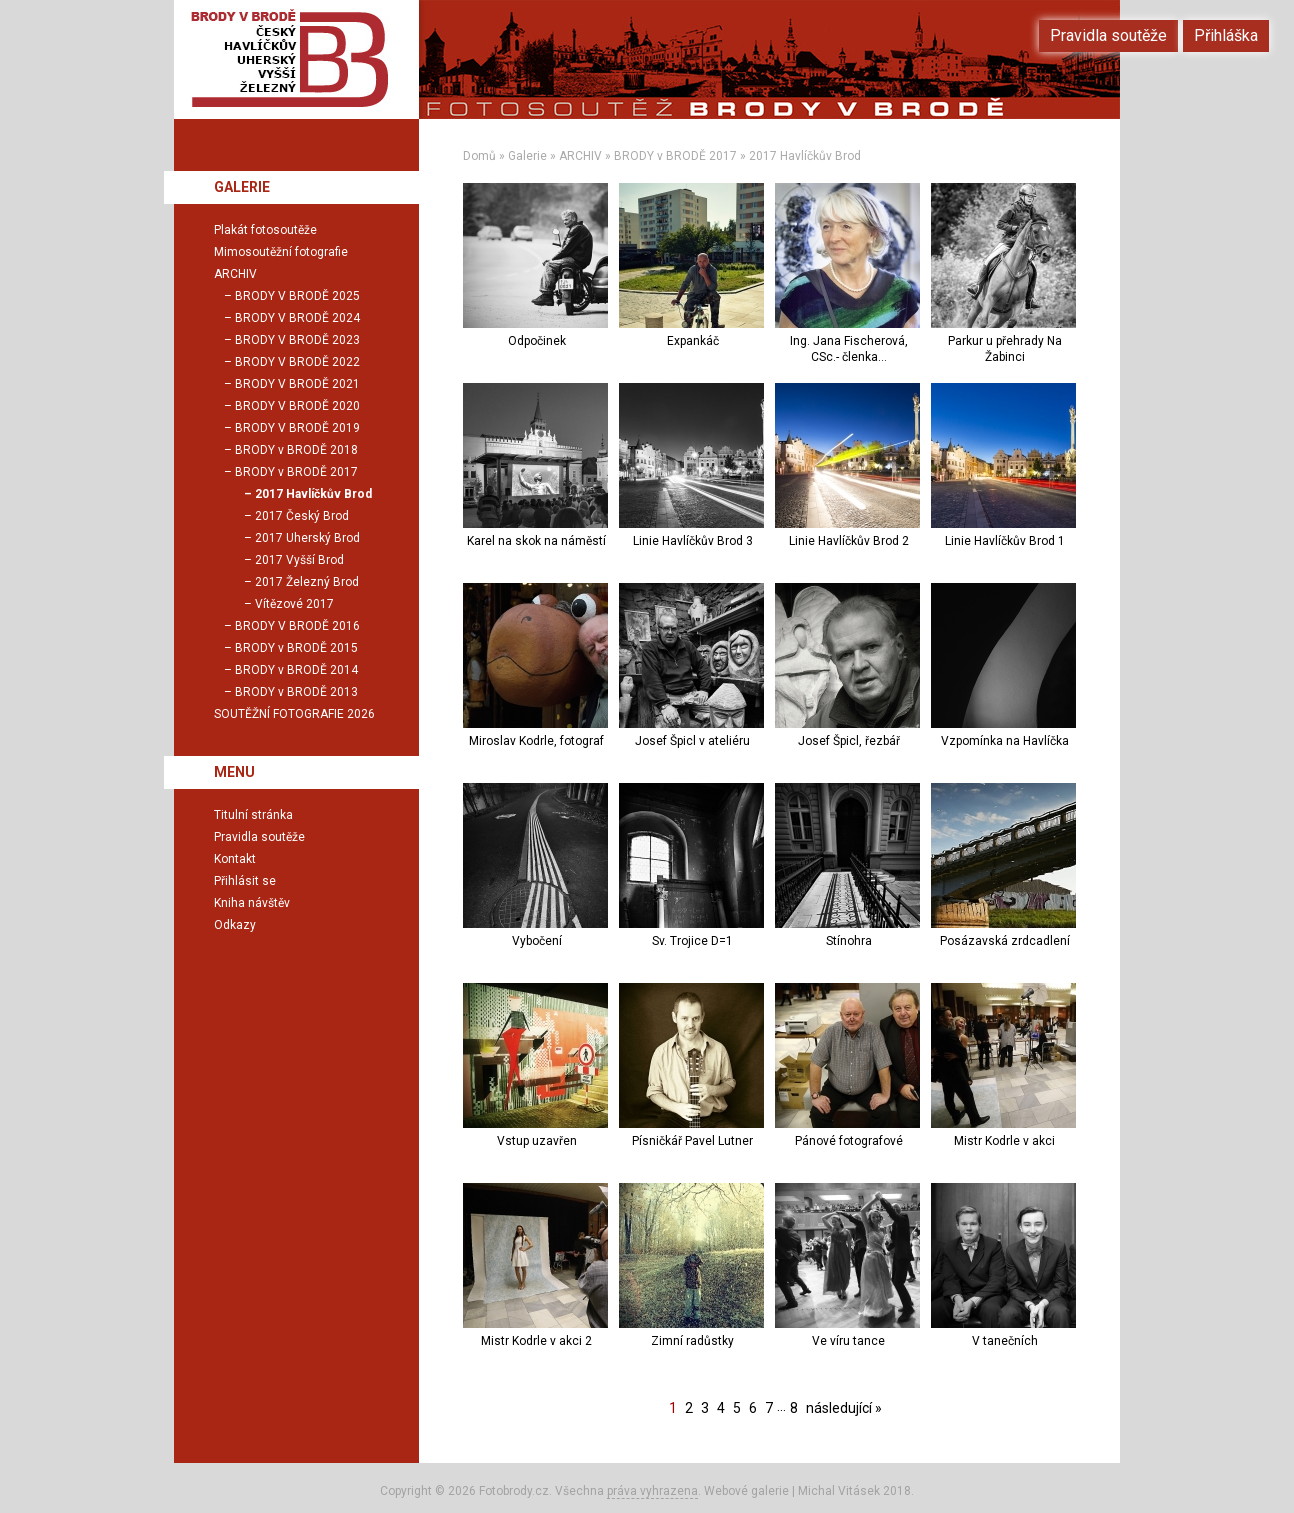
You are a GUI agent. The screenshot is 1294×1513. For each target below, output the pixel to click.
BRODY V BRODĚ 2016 (297, 626)
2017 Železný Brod (307, 582)
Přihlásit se (245, 881)
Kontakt (235, 859)
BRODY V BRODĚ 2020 (297, 406)
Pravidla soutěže (259, 837)
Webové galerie (746, 1491)
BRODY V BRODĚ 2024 (297, 318)
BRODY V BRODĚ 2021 (297, 384)
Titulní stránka (253, 815)
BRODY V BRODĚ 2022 (297, 362)
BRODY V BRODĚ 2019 (297, 428)
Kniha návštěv (252, 903)
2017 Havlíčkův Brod (805, 156)
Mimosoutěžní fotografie (281, 252)
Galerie (527, 156)
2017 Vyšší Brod (299, 560)
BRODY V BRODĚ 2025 (297, 296)
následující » (844, 1408)
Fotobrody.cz (514, 1491)
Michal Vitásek (839, 1491)
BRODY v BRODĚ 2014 (296, 670)
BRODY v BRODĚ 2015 (296, 648)
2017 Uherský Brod (307, 538)
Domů (479, 156)
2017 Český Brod (302, 516)
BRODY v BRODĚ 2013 (296, 692)
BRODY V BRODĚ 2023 (297, 340)
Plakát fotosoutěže (265, 230)
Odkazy (235, 925)
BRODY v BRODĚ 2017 (675, 156)
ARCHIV (580, 156)
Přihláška (1226, 35)
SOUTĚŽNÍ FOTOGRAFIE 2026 (294, 714)
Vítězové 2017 (294, 604)
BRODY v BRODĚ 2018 (296, 450)
